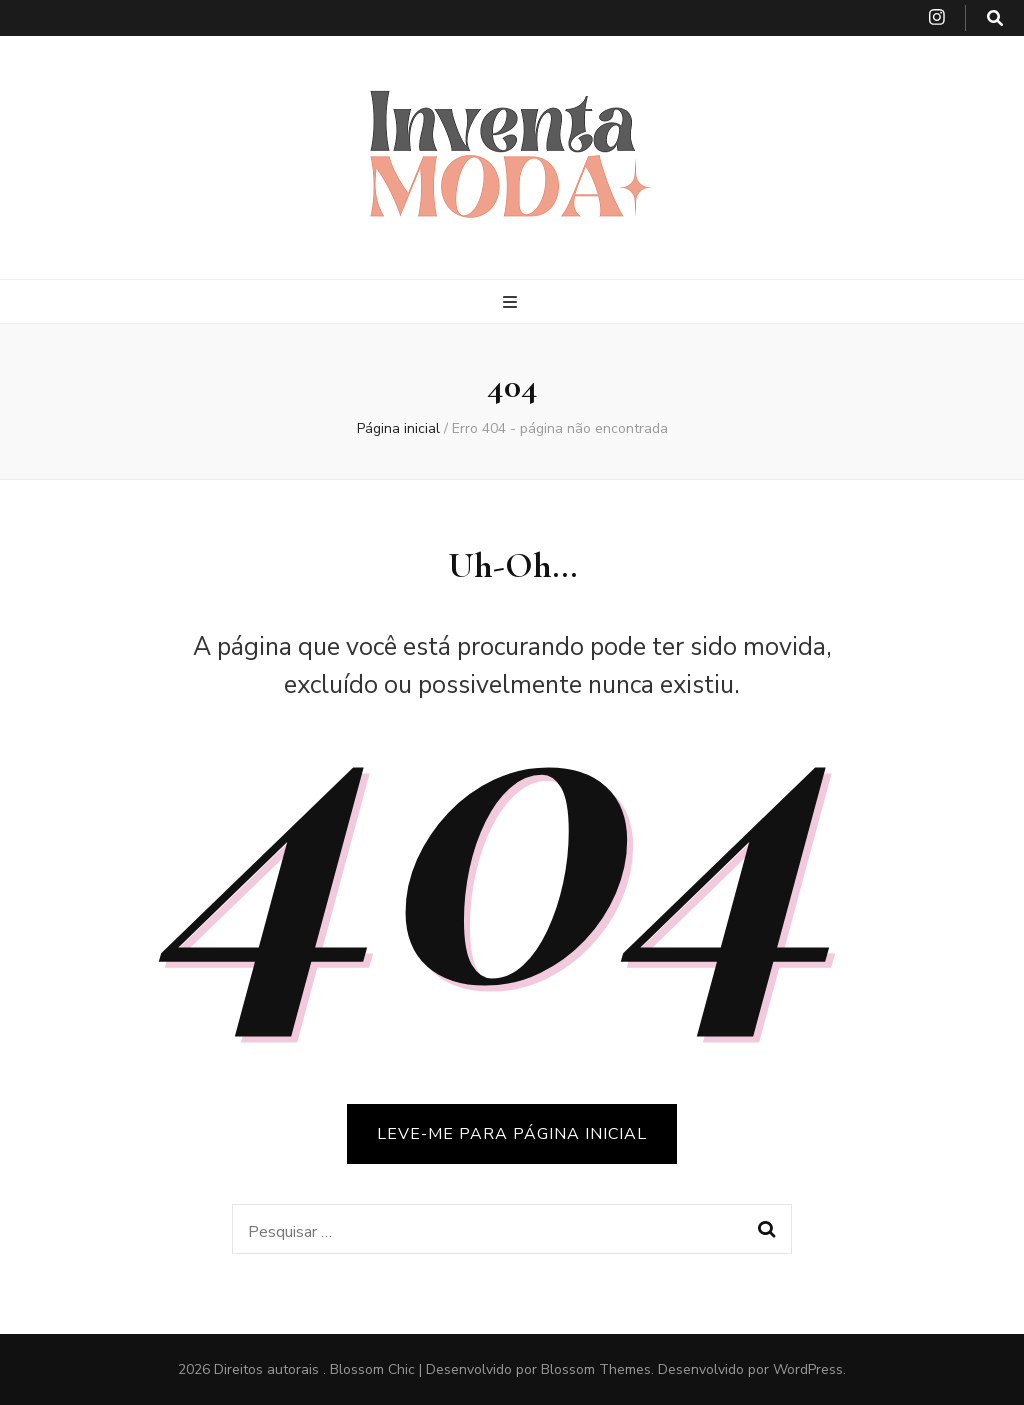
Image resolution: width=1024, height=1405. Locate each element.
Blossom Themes (596, 1369)
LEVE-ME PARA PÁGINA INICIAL (512, 1134)
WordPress (808, 1369)
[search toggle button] (995, 18)
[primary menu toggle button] (512, 302)
